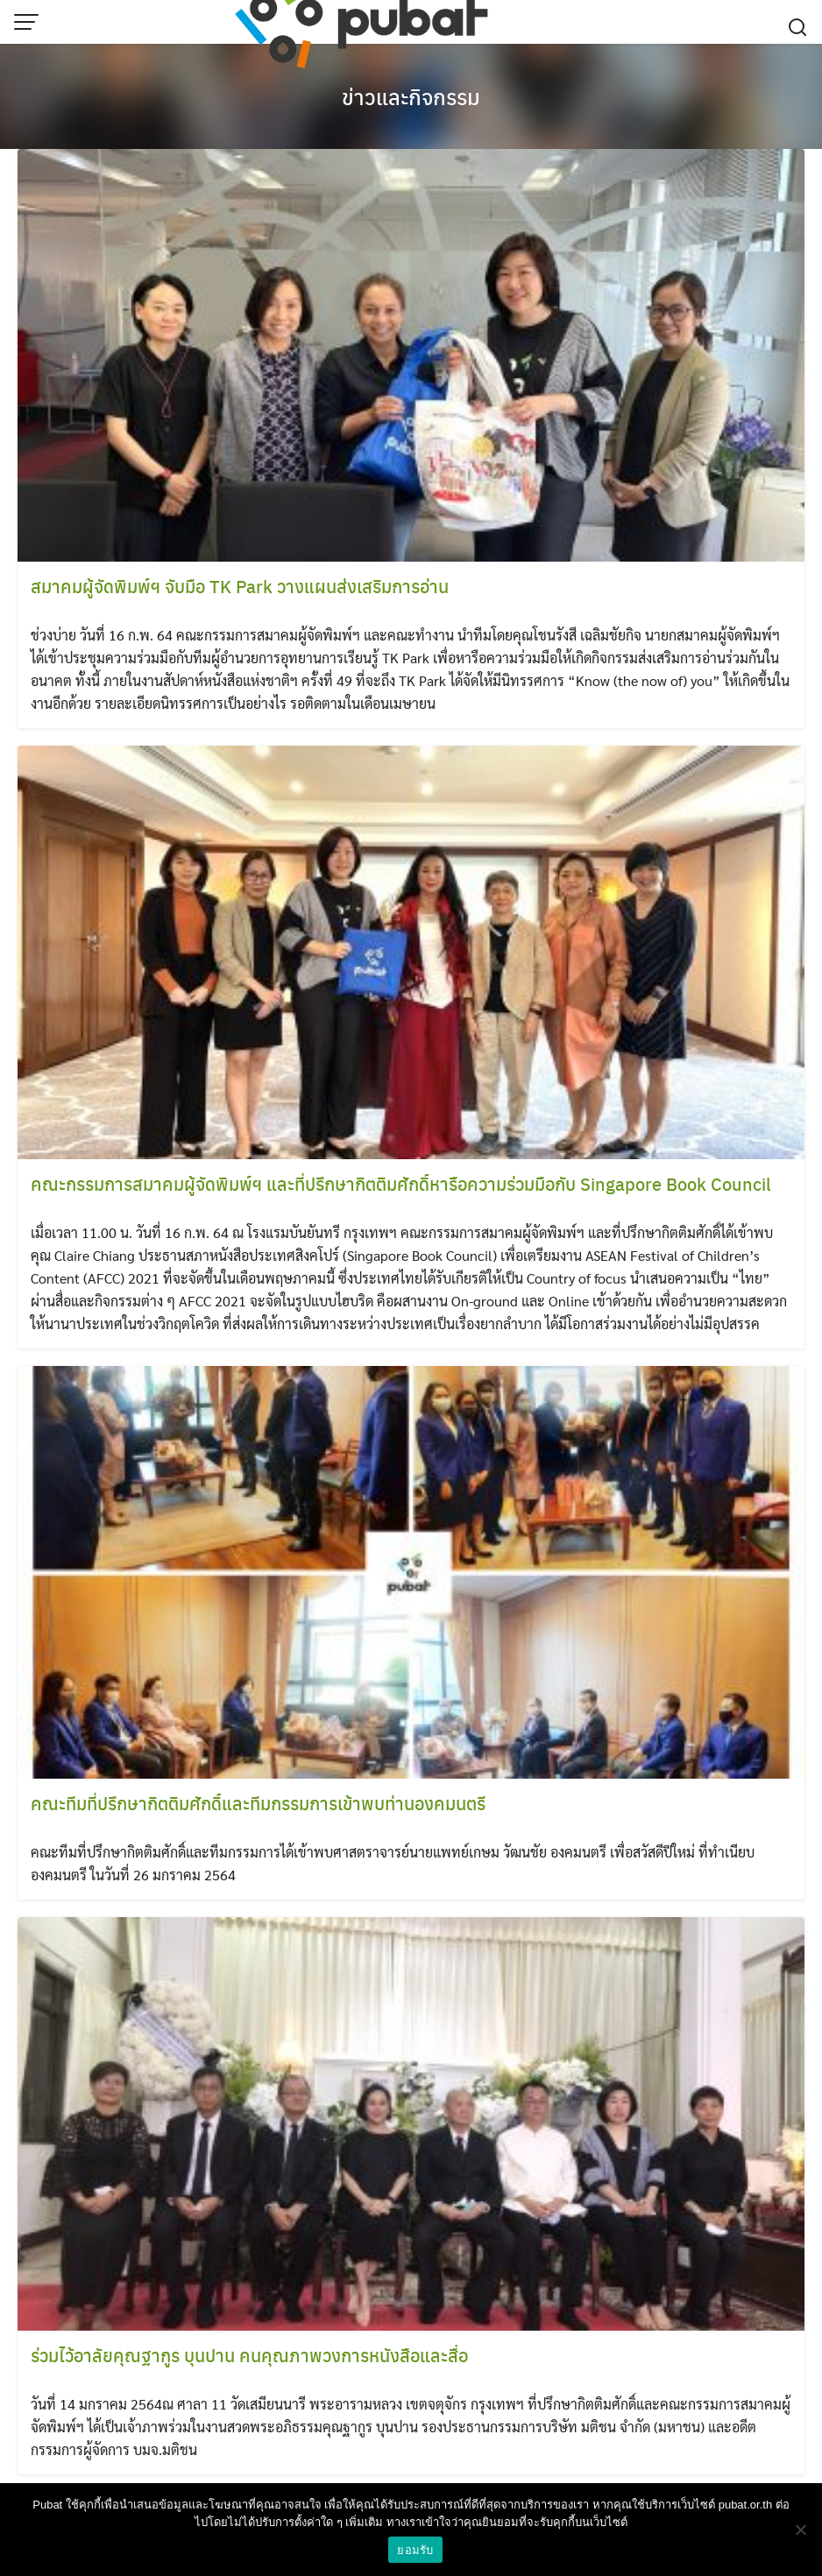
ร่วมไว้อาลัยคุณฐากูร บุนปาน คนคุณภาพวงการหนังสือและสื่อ (249, 2354)
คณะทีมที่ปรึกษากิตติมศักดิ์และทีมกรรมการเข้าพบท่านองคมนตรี (258, 1802)
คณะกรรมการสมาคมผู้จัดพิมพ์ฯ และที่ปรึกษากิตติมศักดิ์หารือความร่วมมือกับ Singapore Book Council (401, 1183)
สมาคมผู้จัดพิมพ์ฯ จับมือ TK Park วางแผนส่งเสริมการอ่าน (240, 585)
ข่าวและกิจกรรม (411, 96)
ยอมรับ (415, 2550)
